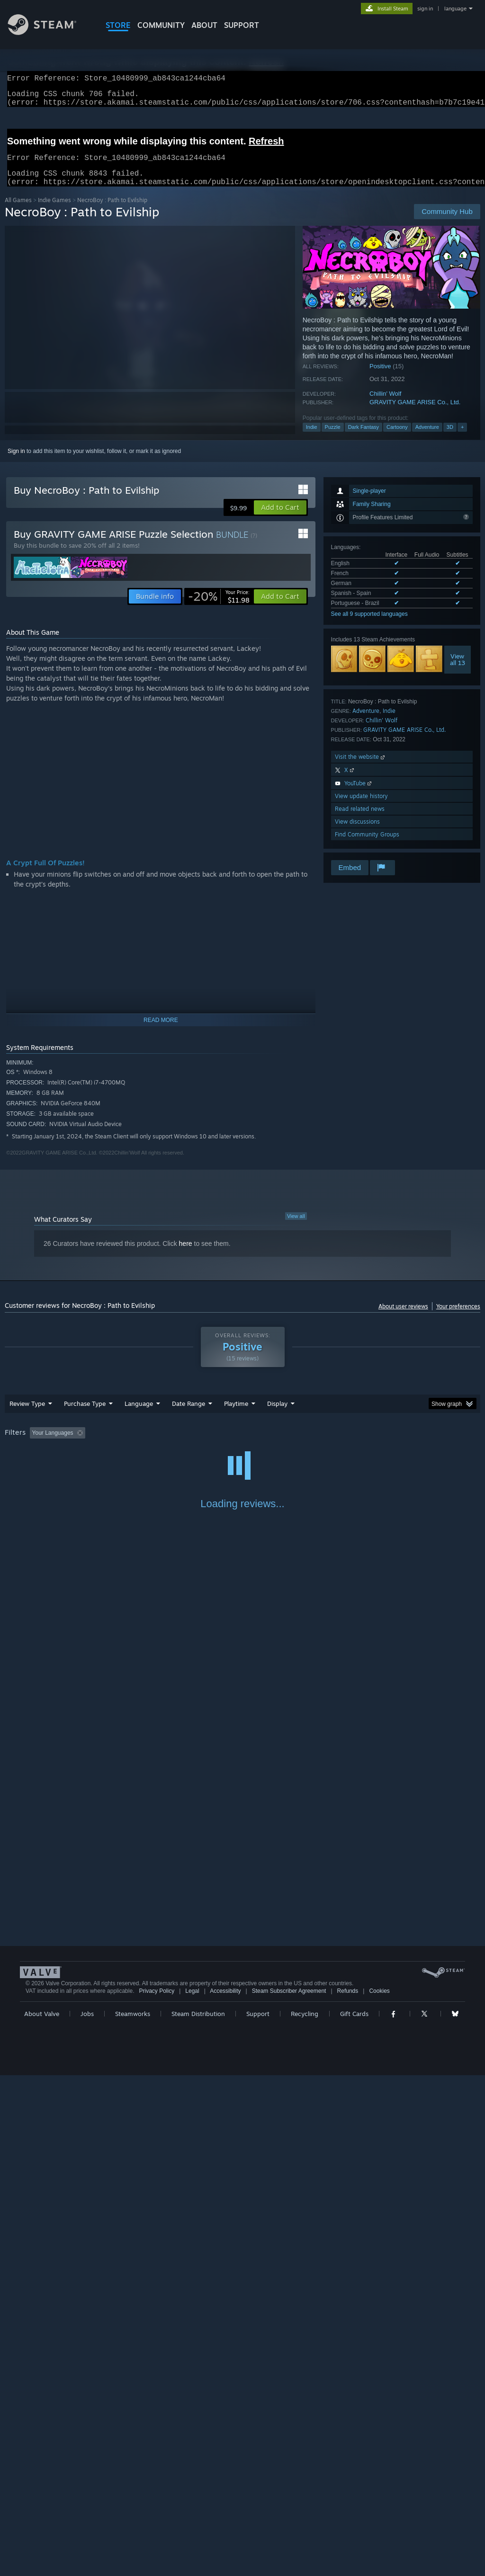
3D (450, 438)
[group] (242, 1451)
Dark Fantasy (363, 438)
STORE (118, 25)
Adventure (427, 438)
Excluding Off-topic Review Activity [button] (148, 1444)
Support (257, 2514)
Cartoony (397, 438)
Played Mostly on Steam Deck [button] (289, 1444)
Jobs (87, 2514)
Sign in (16, 462)
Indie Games (54, 211)
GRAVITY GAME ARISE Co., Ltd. (414, 413)
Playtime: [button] (221, 1444)
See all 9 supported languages (369, 625)
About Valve (41, 2514)
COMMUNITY (161, 25)
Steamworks (132, 2514)
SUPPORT (241, 25)
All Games (18, 211)
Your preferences (458, 1317)
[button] (280, 518)
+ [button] (462, 438)
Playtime (236, 1415)
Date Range (188, 1415)
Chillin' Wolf (385, 405)
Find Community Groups (367, 845)
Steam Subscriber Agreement (289, 2491)
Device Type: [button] (23, 1457)
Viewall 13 (457, 671)
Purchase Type (85, 1415)
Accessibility (225, 2491)
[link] (218, 607)
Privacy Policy (156, 2491)
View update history (361, 807)
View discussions (357, 832)
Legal (192, 2491)
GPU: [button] (449, 1444)
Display (277, 1415)
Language (139, 1415)
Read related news (360, 820)
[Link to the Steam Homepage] (49, 32)
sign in (425, 8)
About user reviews (403, 1317)
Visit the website (360, 768)
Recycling (304, 2514)
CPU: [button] (417, 1444)
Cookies (379, 2491)
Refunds (348, 2491)
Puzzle (333, 438)
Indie (311, 438)
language (455, 8)
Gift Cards (354, 2514)
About (204, 25)
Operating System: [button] (368, 1444)
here (185, 1255)
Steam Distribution (198, 2514)
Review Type (27, 1415)
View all (296, 1227)
